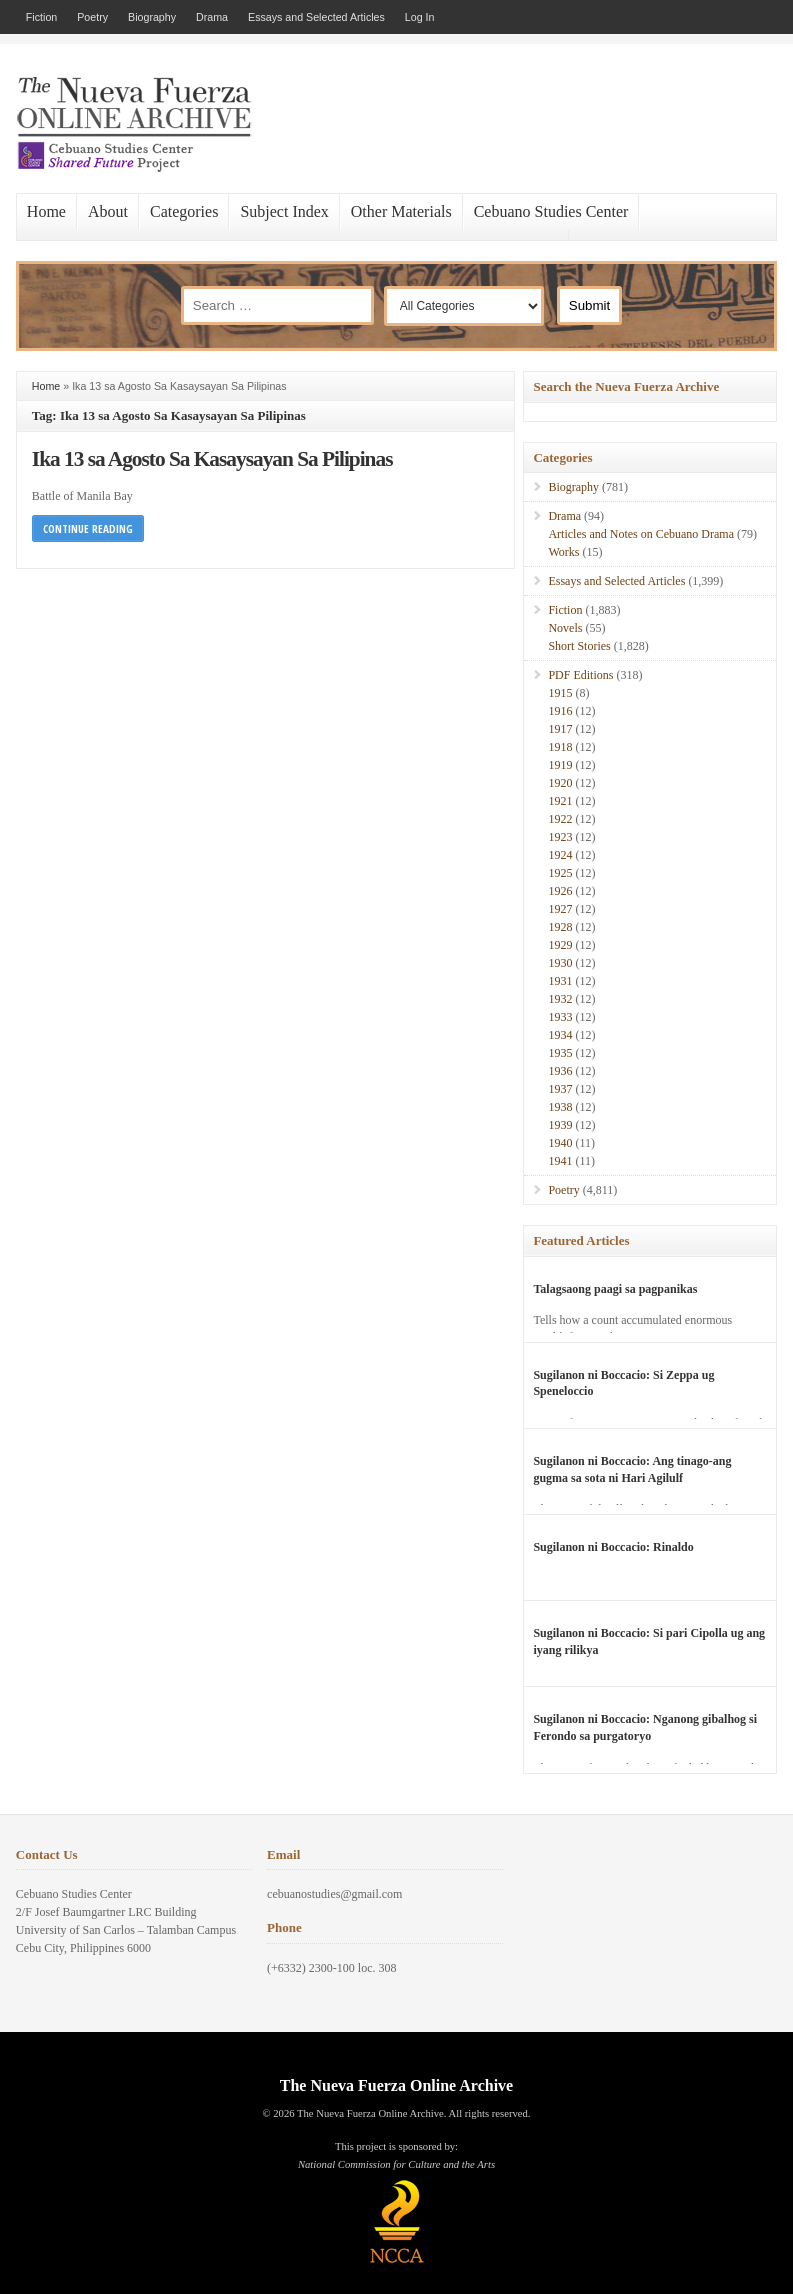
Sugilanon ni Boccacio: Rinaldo (613, 1547)
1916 (560, 711)
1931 (560, 981)
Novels (565, 628)
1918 (560, 747)
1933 (560, 1017)
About (108, 211)
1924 (560, 855)
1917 (560, 729)
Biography (152, 17)
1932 (560, 999)
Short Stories (579, 646)
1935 (560, 1053)
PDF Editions (580, 675)
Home (46, 211)
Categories (184, 211)
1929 (560, 945)
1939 (560, 1125)
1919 (560, 765)
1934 (560, 1035)
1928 (560, 927)
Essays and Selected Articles (316, 17)
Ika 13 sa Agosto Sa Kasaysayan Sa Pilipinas (212, 459)
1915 (560, 693)
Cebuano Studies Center (551, 211)
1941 (560, 1161)
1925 (560, 873)
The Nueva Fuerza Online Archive (396, 2085)
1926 (560, 891)
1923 (560, 837)
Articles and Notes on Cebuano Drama (641, 534)
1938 (560, 1107)
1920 (560, 783)
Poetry (92, 17)
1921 (560, 801)
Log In (420, 17)
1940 (560, 1143)
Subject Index (284, 211)
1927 (560, 909)
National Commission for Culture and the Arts (396, 2164)
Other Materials (401, 211)
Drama (212, 17)
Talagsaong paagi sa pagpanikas (615, 1289)
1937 (560, 1089)
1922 (560, 819)
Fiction (41, 17)
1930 (560, 963)
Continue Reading (88, 528)
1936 (560, 1071)
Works (563, 552)
